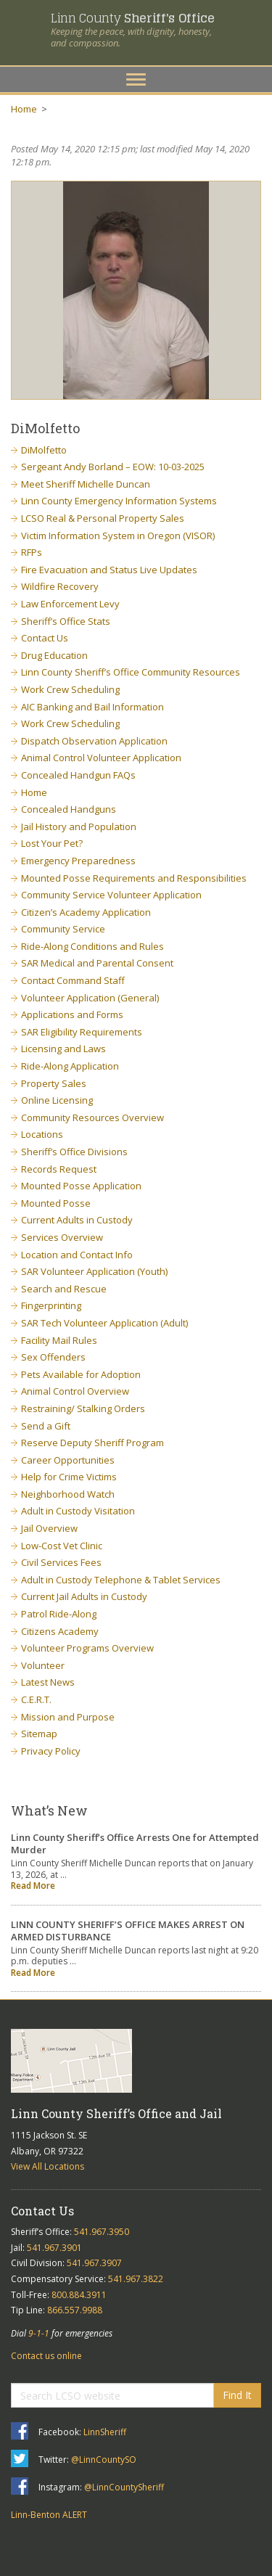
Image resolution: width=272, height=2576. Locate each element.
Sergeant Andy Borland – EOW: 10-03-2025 (113, 466)
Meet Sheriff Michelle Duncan (85, 484)
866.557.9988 (74, 2310)
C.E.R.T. (36, 1699)
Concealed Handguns (68, 809)
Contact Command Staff (73, 980)
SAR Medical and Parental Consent (97, 962)
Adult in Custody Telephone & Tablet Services (121, 1579)
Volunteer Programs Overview (87, 1647)
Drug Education (54, 655)
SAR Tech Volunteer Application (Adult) (104, 1322)
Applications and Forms (72, 1014)
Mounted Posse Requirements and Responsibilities (134, 878)
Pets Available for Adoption (81, 1374)
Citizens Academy (60, 1631)
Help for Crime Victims (69, 1476)
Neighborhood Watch (68, 1494)
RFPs (31, 552)
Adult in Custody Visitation (78, 1510)
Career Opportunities (68, 1460)
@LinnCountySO (103, 2459)
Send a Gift (45, 1425)
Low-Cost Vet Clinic (61, 1545)
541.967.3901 (54, 2247)
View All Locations (47, 2166)
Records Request (58, 1169)
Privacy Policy (51, 1750)
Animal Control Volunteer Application (101, 757)
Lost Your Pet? (52, 843)
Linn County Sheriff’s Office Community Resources (130, 671)
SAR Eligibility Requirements (81, 1031)
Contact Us (44, 637)
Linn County (132, 18)
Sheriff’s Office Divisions (74, 1151)
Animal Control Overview (75, 1391)
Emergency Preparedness (78, 860)
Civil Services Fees (61, 1562)
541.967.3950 (101, 2232)
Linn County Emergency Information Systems (119, 500)
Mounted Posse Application (81, 1185)
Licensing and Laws (63, 1048)
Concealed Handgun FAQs (78, 775)
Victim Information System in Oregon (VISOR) (118, 535)
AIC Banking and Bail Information (92, 706)
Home (24, 108)
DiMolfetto (44, 449)
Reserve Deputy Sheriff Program (92, 1442)
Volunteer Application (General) (90, 997)
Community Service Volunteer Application (111, 894)
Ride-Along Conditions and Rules (92, 946)
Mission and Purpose (68, 1716)
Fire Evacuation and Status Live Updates (109, 569)
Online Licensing (57, 1100)
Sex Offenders (53, 1356)
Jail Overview (49, 1528)
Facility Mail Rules (59, 1340)
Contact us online (46, 2356)
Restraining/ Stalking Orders (83, 1408)
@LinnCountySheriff (124, 2487)
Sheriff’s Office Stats (65, 621)
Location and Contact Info (77, 1254)
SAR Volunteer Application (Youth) (94, 1271)
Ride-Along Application (70, 1065)
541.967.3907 (94, 2263)
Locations (42, 1134)
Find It (237, 2395)
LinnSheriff (104, 2432)
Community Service (63, 928)
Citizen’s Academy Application (86, 912)
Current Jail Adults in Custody (84, 1596)
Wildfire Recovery (60, 586)
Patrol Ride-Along (58, 1613)
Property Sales (53, 1083)
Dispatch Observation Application (94, 740)
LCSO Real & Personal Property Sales (102, 518)
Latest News (48, 1682)
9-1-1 (38, 2333)
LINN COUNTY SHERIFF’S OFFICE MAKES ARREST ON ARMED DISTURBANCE (127, 1930)
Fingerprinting (51, 1305)
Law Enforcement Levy (70, 603)
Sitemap (39, 1733)
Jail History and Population (78, 826)
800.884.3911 (79, 2295)
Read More (33, 1885)
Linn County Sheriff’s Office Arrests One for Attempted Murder (135, 1843)
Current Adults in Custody (77, 1219)
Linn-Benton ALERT (49, 2515)
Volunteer (43, 1665)
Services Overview (62, 1237)
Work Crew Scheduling (70, 689)
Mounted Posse (56, 1203)
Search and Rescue (64, 1288)
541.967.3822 (135, 2279)
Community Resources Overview (92, 1117)
